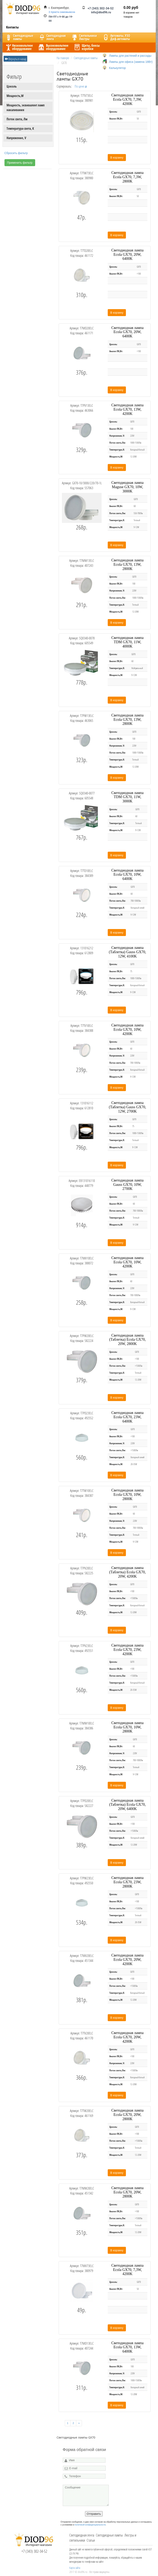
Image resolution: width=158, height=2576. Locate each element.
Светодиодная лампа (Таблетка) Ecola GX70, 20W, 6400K (127, 1804)
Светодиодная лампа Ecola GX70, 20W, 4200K (127, 1959)
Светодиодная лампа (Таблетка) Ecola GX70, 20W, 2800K (127, 1339)
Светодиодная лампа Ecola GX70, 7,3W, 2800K (127, 177)
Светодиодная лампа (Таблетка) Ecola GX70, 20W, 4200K (127, 1572)
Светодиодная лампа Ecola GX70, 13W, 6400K (127, 2347)
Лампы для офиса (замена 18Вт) (131, 61)
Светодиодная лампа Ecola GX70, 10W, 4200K (127, 1029)
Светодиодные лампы (109, 2535)
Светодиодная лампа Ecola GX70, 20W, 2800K (127, 2114)
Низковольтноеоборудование (19, 47)
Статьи (91, 2540)
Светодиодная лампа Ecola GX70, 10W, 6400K (127, 874)
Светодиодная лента (81, 2535)
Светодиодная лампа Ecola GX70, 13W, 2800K (127, 564)
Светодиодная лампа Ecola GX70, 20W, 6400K (127, 254)
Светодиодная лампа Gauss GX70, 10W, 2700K (127, 1184)
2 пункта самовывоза (62, 12)
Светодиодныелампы (19, 37)
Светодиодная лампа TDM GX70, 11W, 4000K (127, 642)
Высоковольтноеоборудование (53, 47)
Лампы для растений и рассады (130, 55)
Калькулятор (117, 68)
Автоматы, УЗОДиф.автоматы (116, 37)
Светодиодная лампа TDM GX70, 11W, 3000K (127, 797)
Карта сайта (74, 2568)
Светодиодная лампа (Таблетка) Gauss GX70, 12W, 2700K (127, 1107)
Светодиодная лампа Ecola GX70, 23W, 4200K (127, 1649)
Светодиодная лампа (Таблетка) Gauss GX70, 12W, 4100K (127, 952)
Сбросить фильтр (16, 153)
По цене (81, 86)
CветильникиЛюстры (84, 37)
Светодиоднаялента (52, 37)
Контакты (12, 27)
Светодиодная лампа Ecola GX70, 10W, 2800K (127, 1494)
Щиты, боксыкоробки (87, 47)
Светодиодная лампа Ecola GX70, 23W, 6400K (127, 1417)
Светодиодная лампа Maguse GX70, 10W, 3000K (127, 487)
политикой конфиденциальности (90, 2525)
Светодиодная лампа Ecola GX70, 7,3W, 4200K (127, 99)
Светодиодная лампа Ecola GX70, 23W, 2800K (127, 1882)
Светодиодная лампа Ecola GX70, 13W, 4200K (127, 409)
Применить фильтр (19, 162)
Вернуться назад (15, 59)
